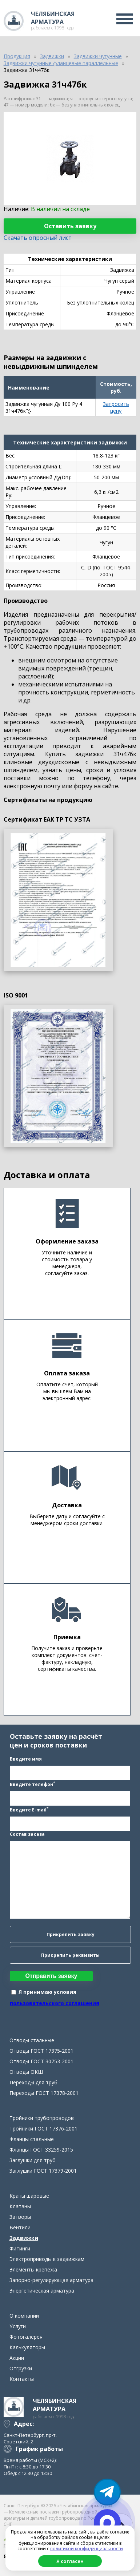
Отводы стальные (31, 2040)
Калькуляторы (27, 2347)
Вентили (20, 2227)
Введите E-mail (29, 1809)
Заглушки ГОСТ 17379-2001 (43, 2170)
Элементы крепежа (33, 2269)
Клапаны (20, 2206)
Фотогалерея (26, 2336)
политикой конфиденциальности (86, 2548)
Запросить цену (116, 407)
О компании (24, 2315)
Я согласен (70, 2561)
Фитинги (19, 2248)
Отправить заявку (51, 1976)
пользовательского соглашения (54, 2003)
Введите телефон (32, 1783)
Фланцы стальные (31, 2139)
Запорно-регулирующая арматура (51, 2280)
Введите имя (26, 1759)
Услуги (17, 2326)
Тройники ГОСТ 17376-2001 (43, 2128)
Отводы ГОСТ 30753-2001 (41, 2061)
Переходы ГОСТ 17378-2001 (44, 2092)
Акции (16, 2357)
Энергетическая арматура (41, 2290)
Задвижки (23, 2237)
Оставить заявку (70, 226)
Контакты (21, 2378)
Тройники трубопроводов (41, 2118)
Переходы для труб (33, 2082)
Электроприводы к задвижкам (46, 2258)
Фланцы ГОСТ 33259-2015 (41, 2149)
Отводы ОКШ (26, 2071)
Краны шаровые (29, 2195)
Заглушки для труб (32, 2160)
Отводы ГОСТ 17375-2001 (41, 2050)
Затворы (20, 2216)
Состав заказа (27, 1834)
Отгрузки (20, 2368)
